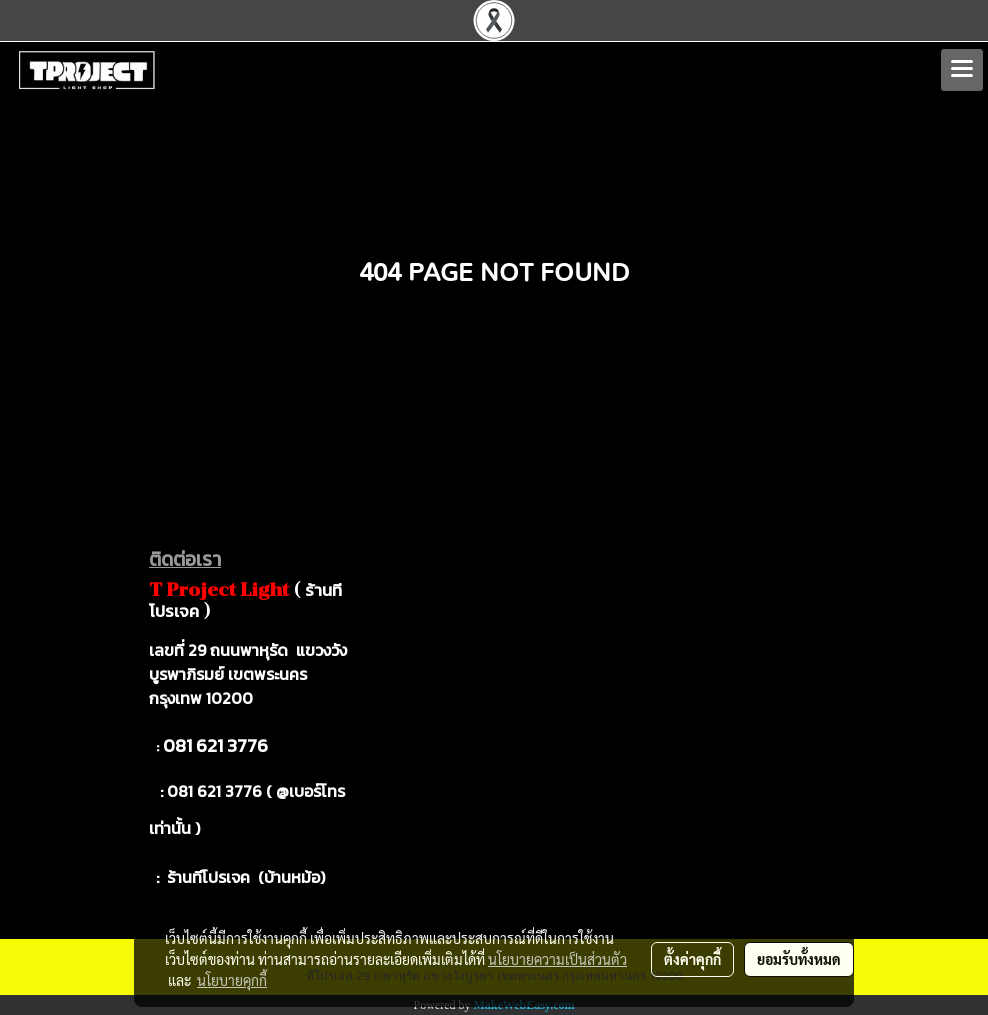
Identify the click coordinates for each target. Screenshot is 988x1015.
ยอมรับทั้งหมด (799, 959)
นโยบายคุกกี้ (232, 980)
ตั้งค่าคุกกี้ (692, 959)
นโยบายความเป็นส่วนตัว (557, 959)
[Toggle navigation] (962, 70)
